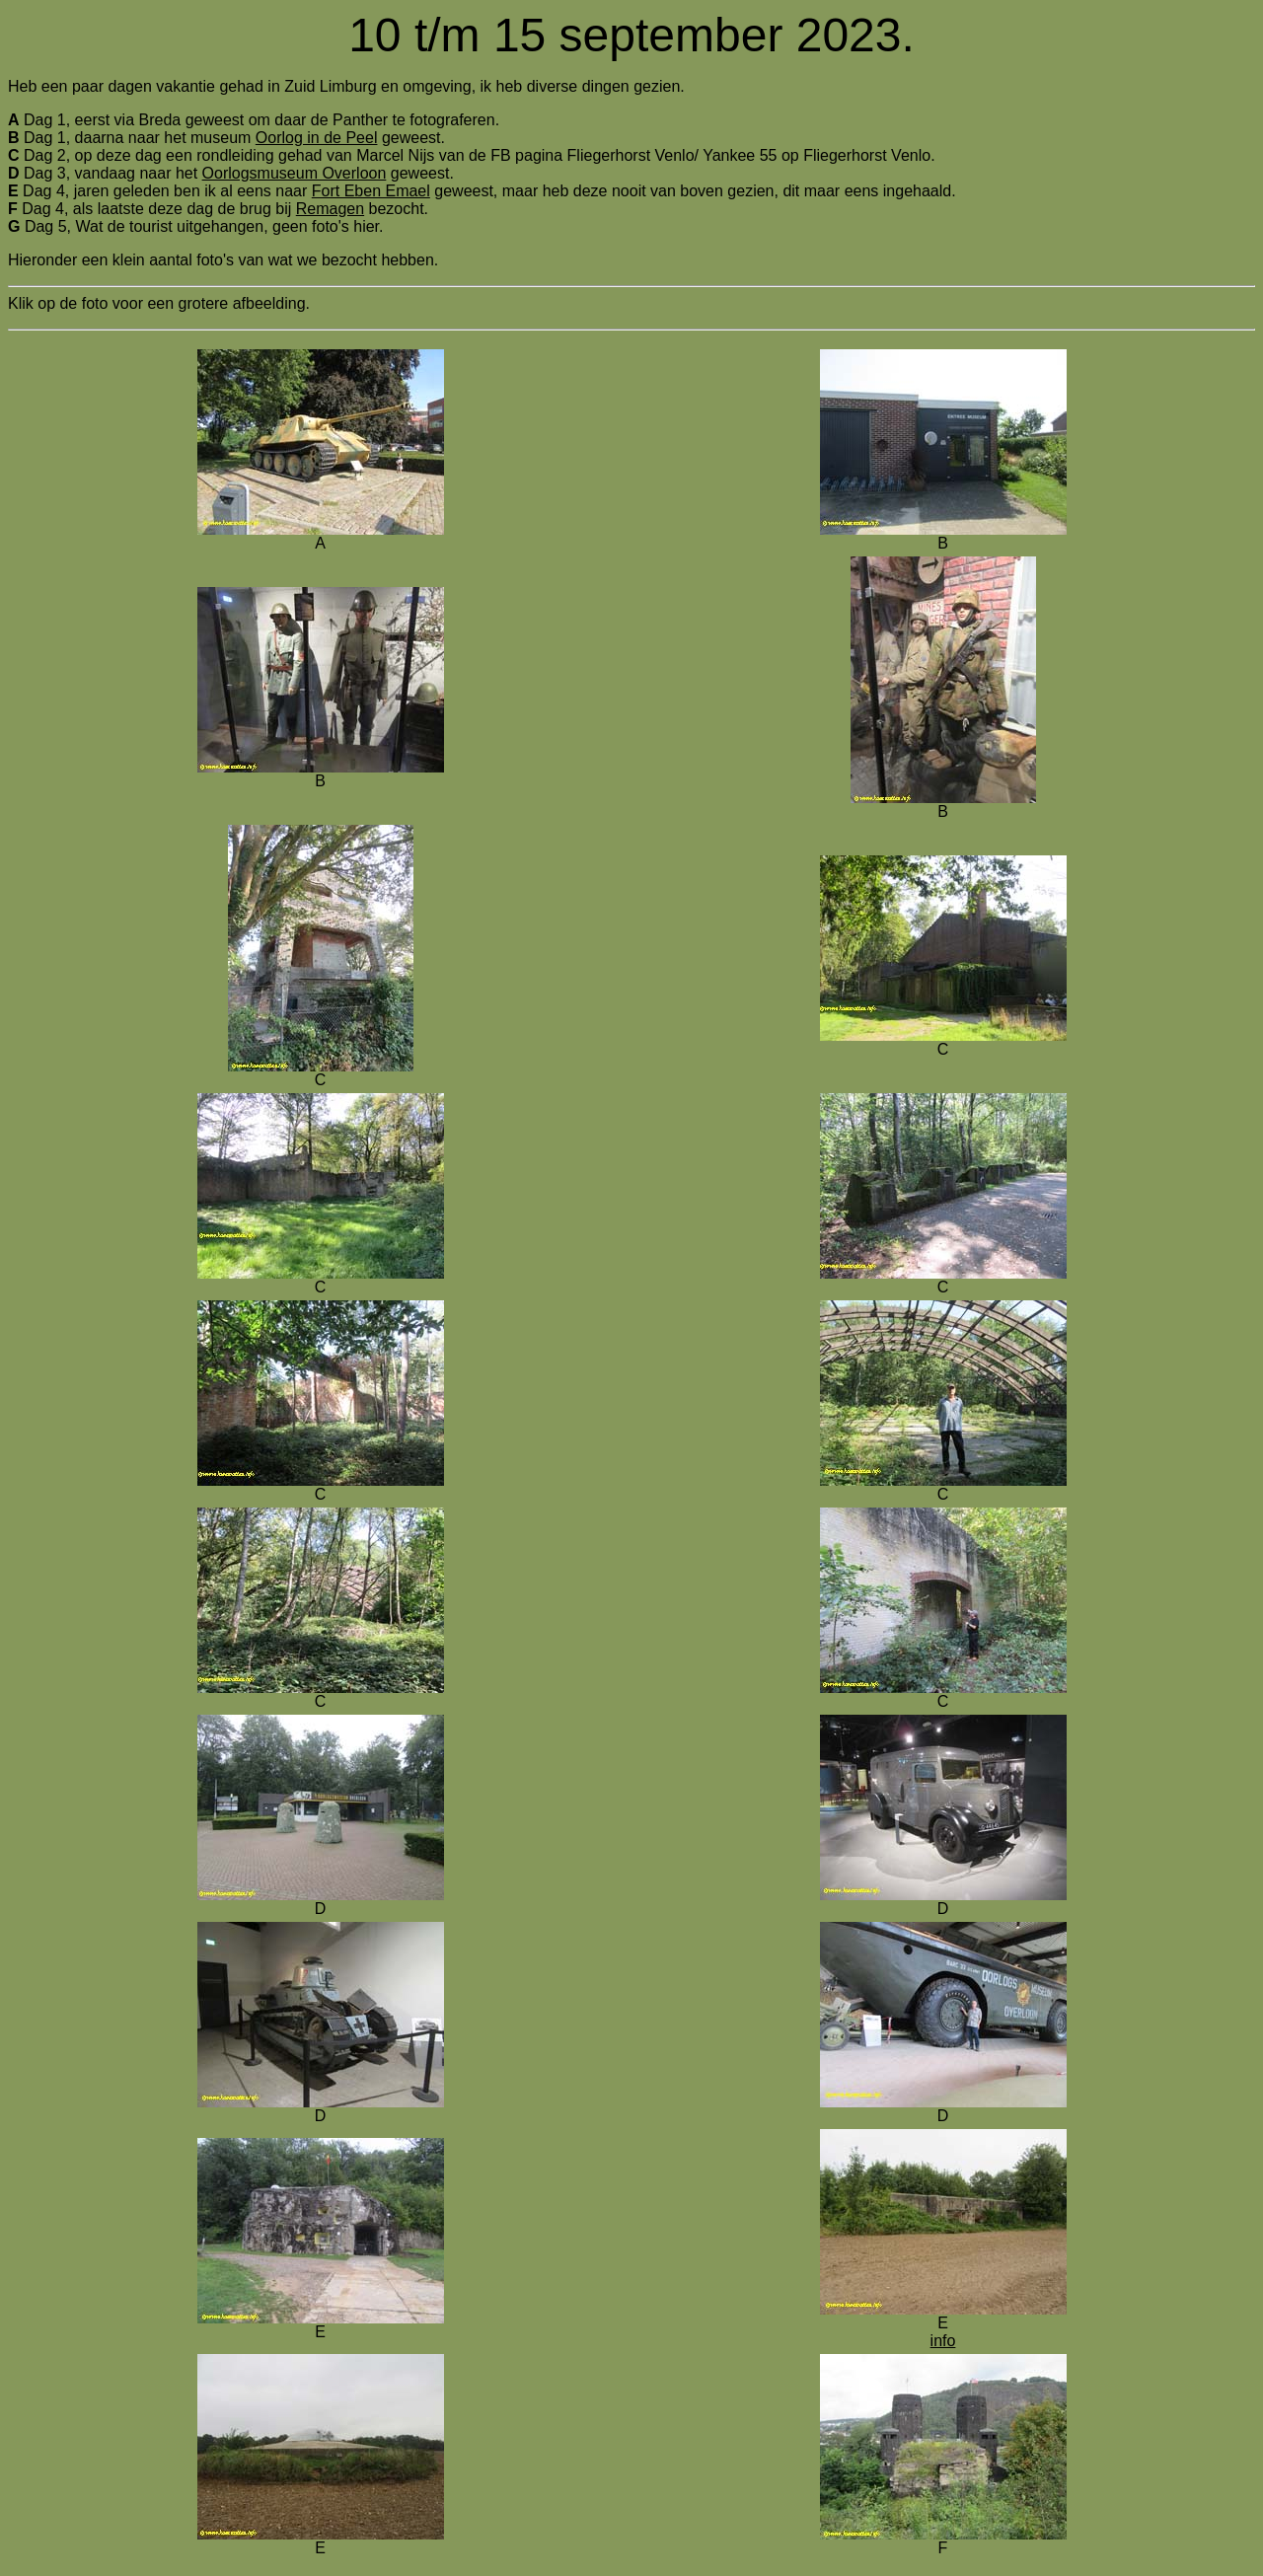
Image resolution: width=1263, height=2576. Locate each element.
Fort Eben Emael (371, 191)
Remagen (330, 208)
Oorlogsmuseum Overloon (294, 173)
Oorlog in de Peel (317, 137)
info (943, 2340)
